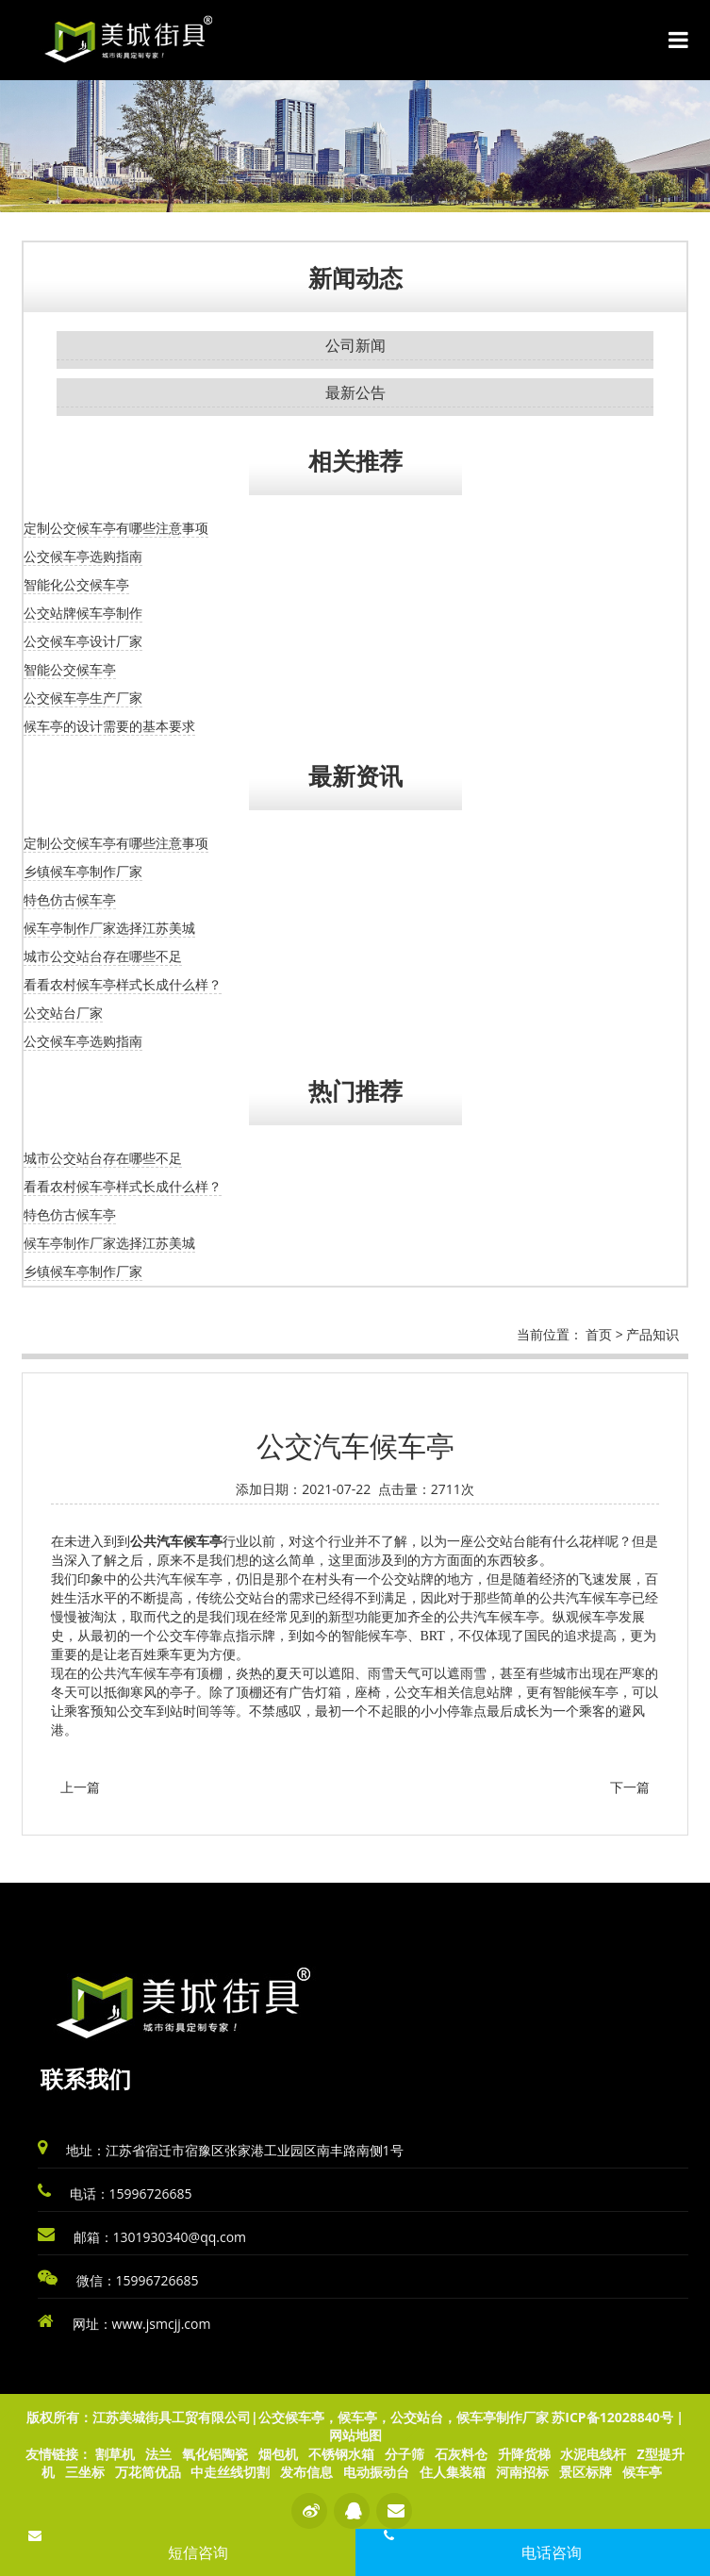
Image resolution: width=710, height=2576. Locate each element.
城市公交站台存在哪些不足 (103, 956)
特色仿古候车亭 (70, 899)
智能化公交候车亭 (76, 584)
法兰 (158, 2454)
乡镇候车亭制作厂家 (83, 871)
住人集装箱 (453, 2472)
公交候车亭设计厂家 (83, 641)
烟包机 (278, 2454)
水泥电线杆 (593, 2454)
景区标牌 (585, 2472)
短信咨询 (198, 2552)
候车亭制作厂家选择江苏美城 (109, 928)
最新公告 (355, 392)
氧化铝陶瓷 (215, 2454)
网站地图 (355, 2435)
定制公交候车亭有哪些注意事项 (116, 528)
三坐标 (85, 2472)
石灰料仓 (461, 2454)
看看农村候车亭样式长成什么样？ (123, 984)
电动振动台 (376, 2472)
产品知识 (652, 1334)
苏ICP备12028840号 (612, 2417)
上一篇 (80, 1787)
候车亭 (642, 2472)
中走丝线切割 (230, 2472)
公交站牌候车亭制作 (83, 613)
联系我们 (86, 2078)
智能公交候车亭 (70, 669)
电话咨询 (551, 2552)
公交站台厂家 (63, 1013)
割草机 (115, 2454)
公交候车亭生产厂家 (83, 697)
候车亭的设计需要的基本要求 (109, 726)
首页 (599, 1334)
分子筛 (404, 2454)
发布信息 (306, 2472)
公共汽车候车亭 (176, 1542)
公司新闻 (355, 345)
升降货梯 (524, 2454)
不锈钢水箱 (341, 2454)
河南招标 (522, 2472)
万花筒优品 (148, 2472)
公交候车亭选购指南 (83, 556)
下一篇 (630, 1787)
